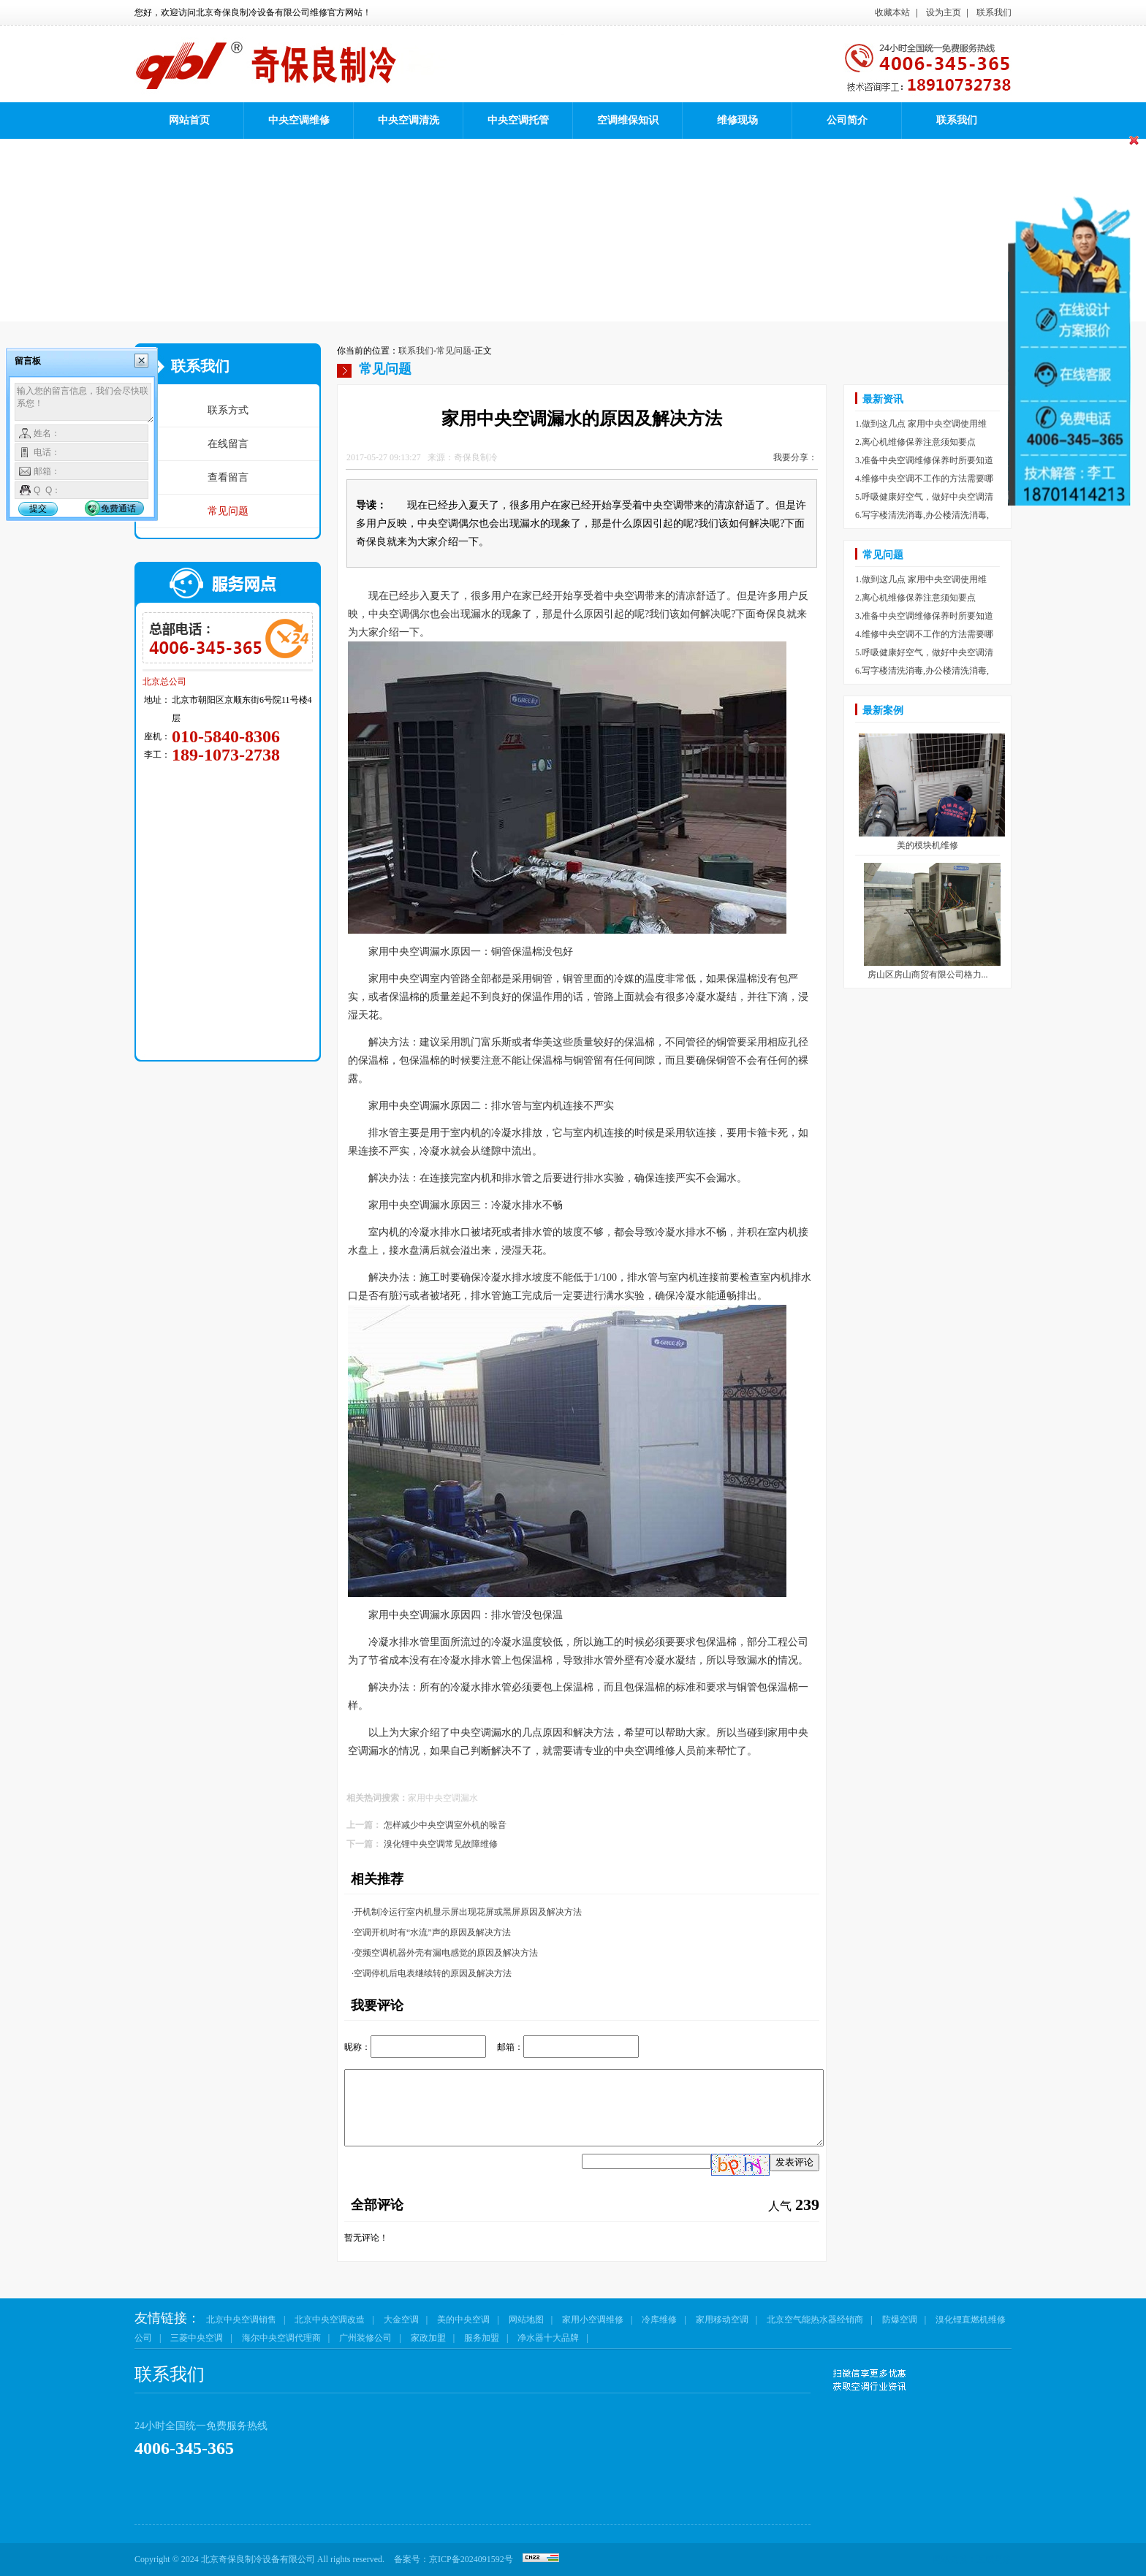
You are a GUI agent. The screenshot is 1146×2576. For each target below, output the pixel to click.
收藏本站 (892, 12)
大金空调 (401, 2319)
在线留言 (228, 443)
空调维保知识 (628, 120)
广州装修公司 (365, 2338)
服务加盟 (481, 2338)
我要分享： (795, 457)
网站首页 (189, 120)
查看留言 (228, 477)
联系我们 (994, 12)
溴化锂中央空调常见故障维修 (441, 1844)
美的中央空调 (463, 2319)
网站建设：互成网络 (972, 2559)
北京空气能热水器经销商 (815, 2319)
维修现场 (737, 120)
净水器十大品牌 (548, 2338)
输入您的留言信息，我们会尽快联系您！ (84, 403)
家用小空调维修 (592, 2319)
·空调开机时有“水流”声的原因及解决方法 (431, 1932)
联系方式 (228, 410)
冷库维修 (659, 2319)
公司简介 (847, 120)
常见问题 (228, 511)
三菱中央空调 (196, 2338)
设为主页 (943, 12)
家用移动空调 (722, 2319)
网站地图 (526, 2319)
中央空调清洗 (408, 120)
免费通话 (118, 508)
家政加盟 (428, 2338)
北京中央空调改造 (330, 2319)
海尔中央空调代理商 (281, 2338)
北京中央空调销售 (241, 2319)
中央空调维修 (299, 120)
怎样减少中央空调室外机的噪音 (445, 1825)
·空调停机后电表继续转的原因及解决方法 (432, 1973)
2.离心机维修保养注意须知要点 (915, 442)
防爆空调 (899, 2319)
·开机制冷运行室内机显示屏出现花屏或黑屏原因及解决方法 (467, 1912)
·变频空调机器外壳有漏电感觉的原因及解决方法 (445, 1953)
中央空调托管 (518, 120)
